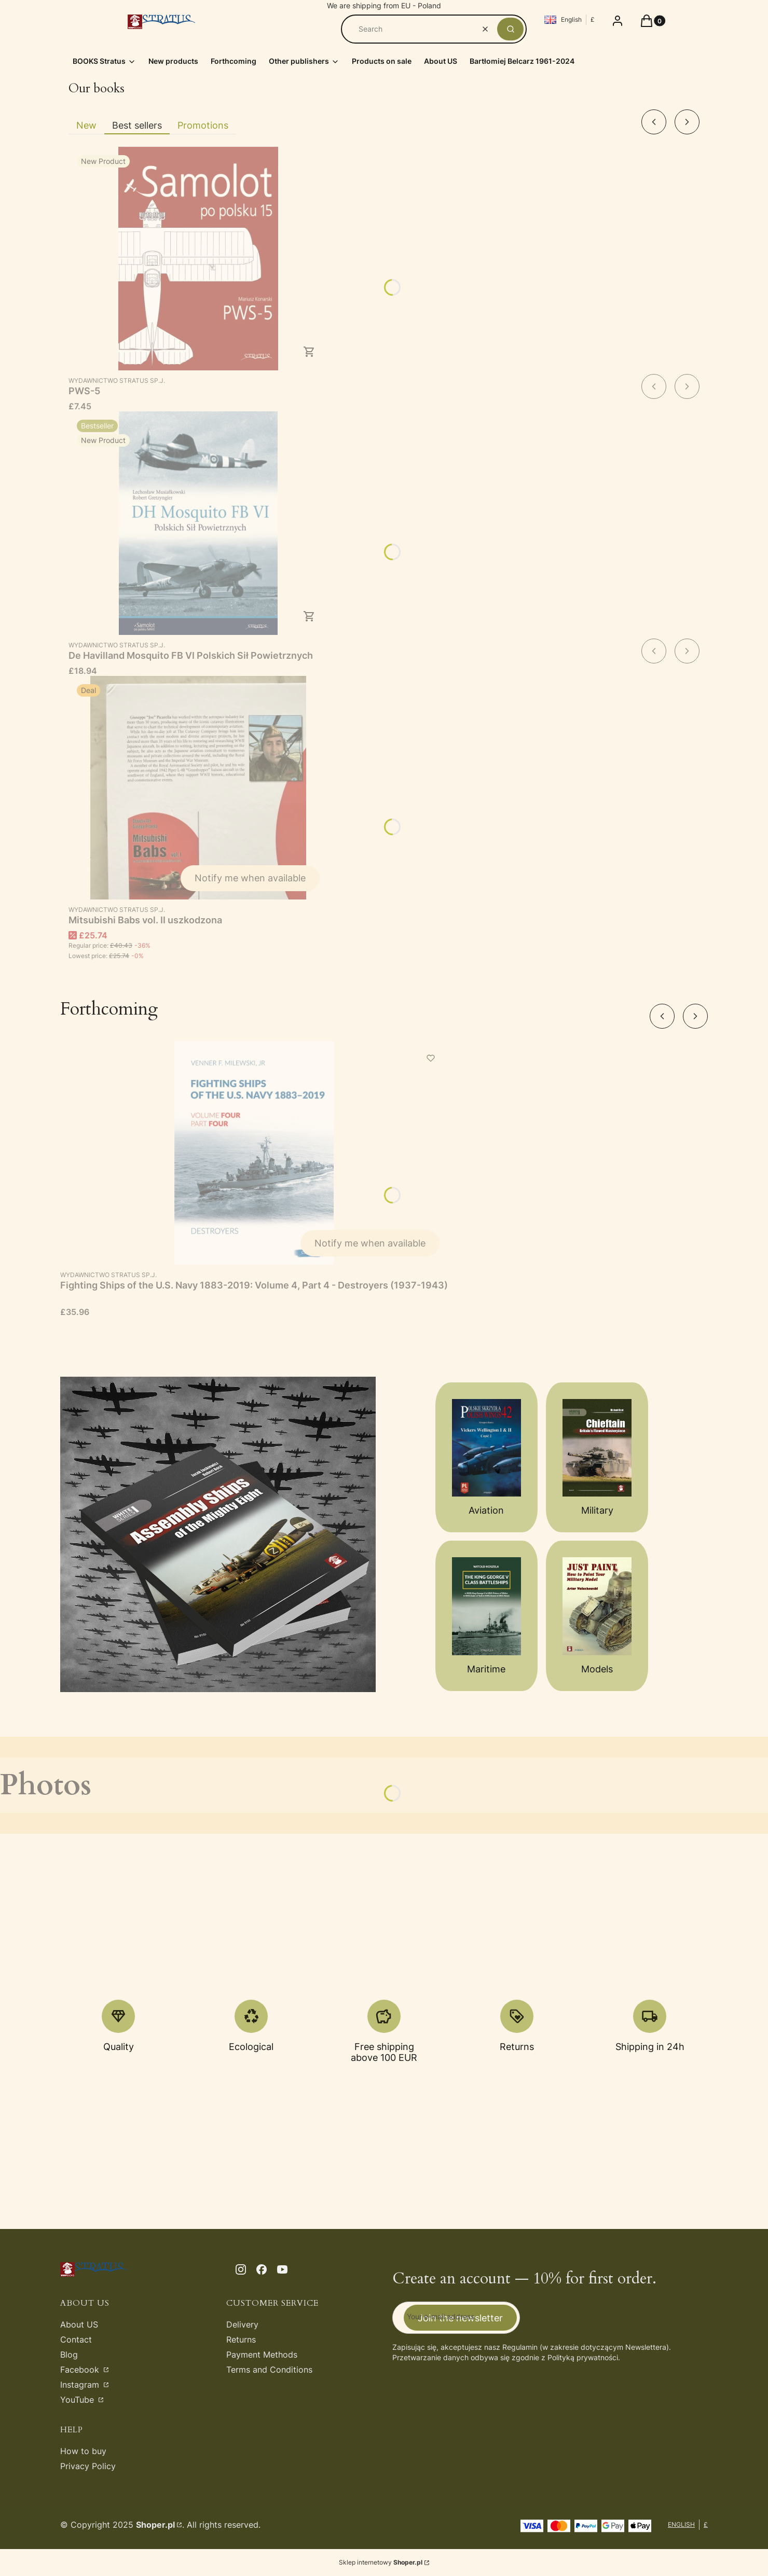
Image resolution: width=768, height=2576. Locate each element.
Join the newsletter (460, 2317)
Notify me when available (250, 877)
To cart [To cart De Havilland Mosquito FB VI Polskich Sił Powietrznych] (309, 616)
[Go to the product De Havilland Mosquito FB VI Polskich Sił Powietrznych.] (198, 523)
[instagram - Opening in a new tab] (241, 2269)
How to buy (83, 2451)
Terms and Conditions (269, 2369)
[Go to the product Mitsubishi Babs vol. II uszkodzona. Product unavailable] (198, 787)
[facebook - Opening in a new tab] (261, 2269)
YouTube (78, 2399)
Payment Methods (261, 2354)
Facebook (81, 2369)
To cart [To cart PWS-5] (309, 351)
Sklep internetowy (380, 2562)
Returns (241, 2339)
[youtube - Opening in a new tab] (282, 2269)
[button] (510, 29)
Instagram (81, 2384)
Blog (69, 2354)
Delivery (242, 2324)
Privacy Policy (88, 2466)
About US (79, 2324)
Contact (76, 2339)
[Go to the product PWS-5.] (198, 258)
